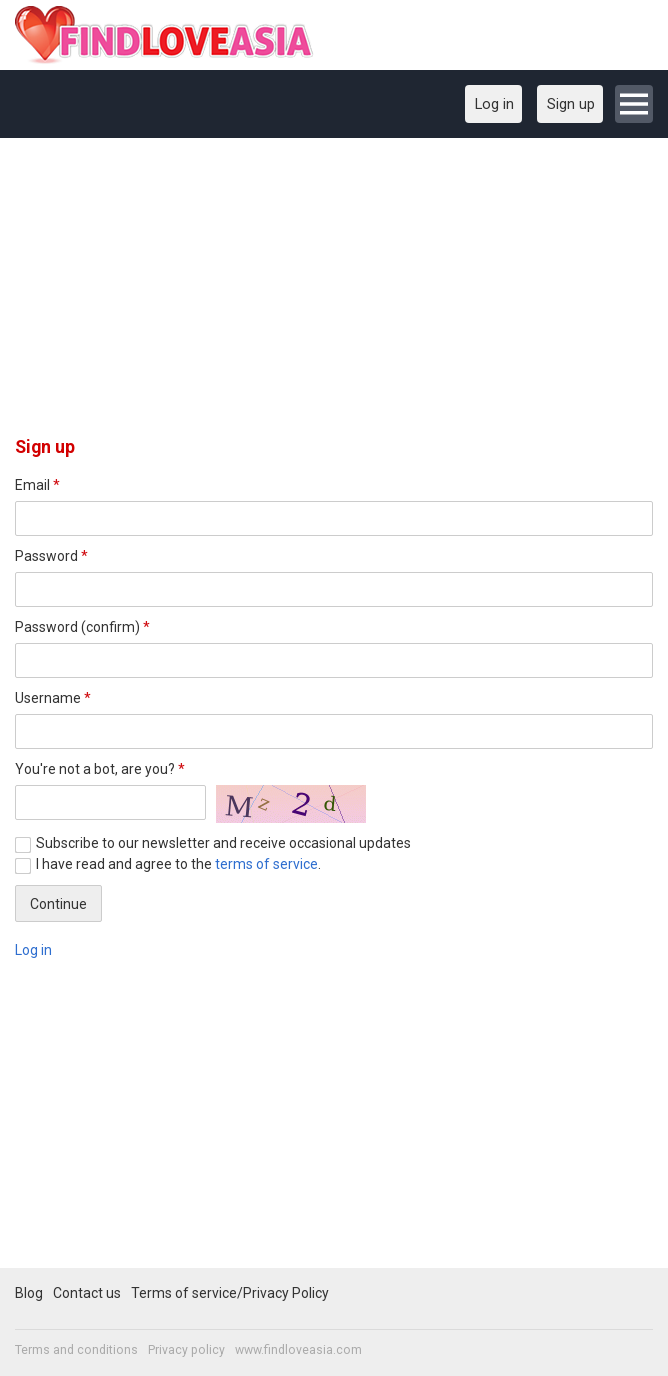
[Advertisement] (334, 294)
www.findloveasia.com (298, 1350)
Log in (33, 950)
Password (51, 556)
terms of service (266, 864)
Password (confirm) (82, 627)
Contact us (87, 1293)
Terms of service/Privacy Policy (230, 1293)
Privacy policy (186, 1350)
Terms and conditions (76, 1350)
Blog (29, 1293)
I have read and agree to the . (178, 864)
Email (37, 485)
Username (53, 698)
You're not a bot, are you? (100, 769)
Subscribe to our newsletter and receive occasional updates (223, 843)
